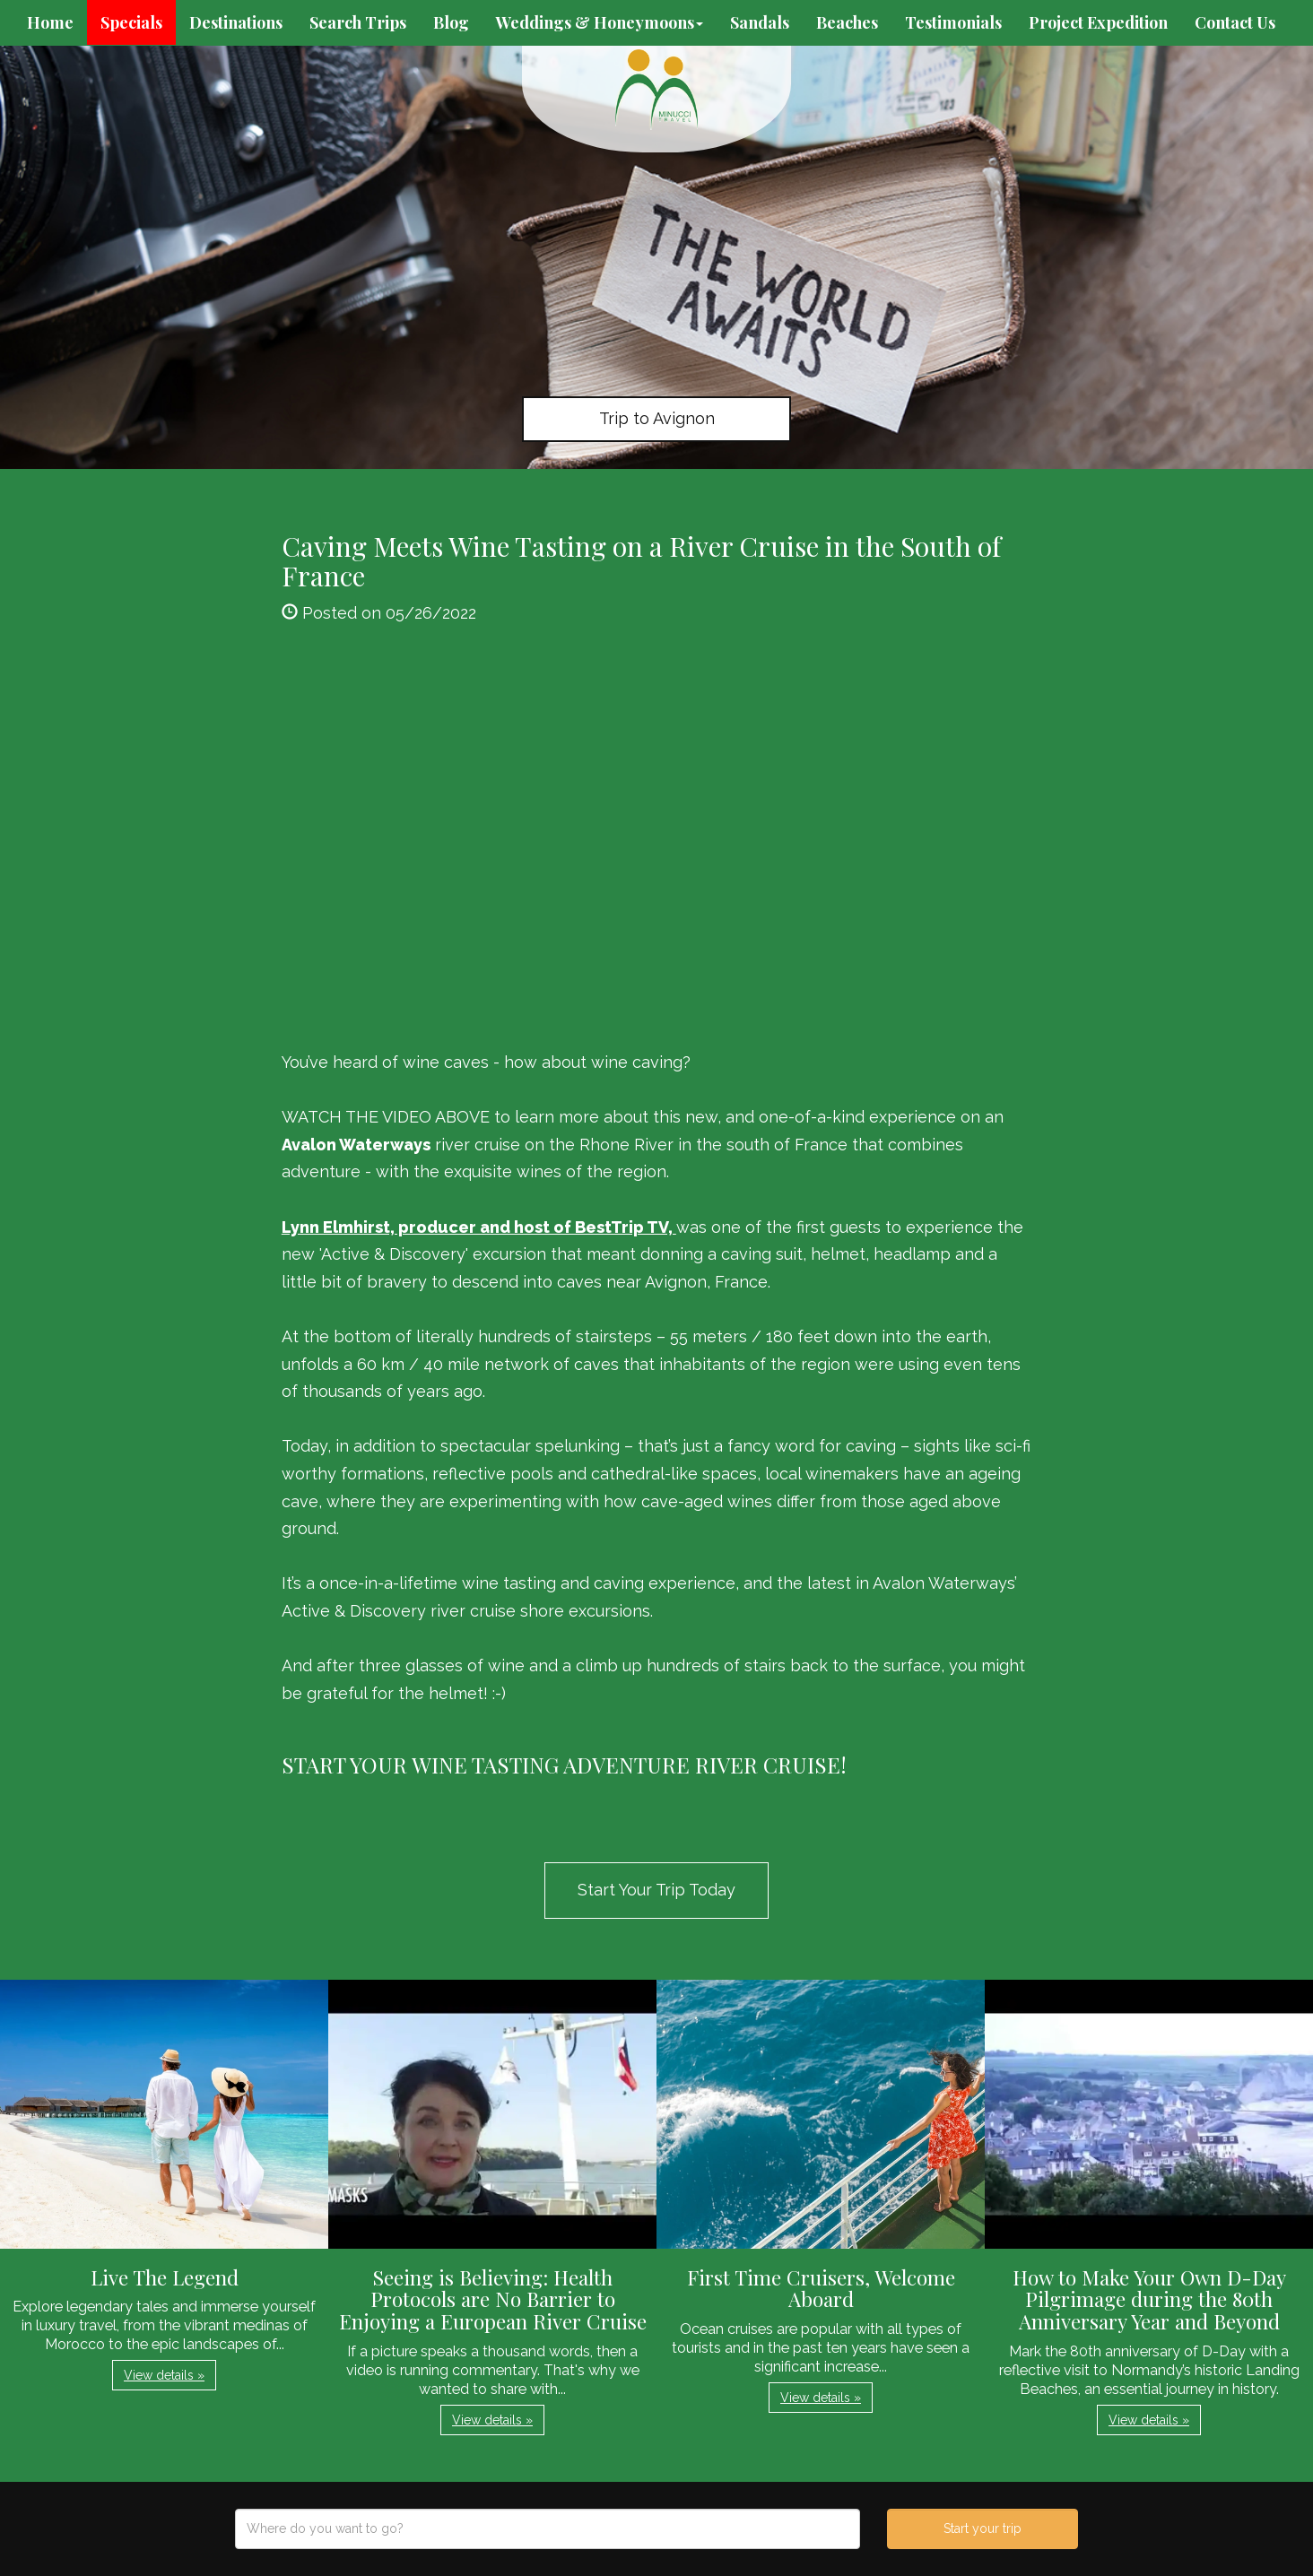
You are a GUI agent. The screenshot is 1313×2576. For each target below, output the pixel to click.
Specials (131, 22)
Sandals (759, 22)
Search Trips (357, 22)
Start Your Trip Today (656, 1889)
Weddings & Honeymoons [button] (599, 22)
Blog (451, 22)
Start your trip (982, 2528)
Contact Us (1235, 22)
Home (50, 22)
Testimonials (953, 22)
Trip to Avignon (657, 418)
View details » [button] (164, 2375)
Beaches (847, 22)
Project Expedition (1098, 22)
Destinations (236, 22)
